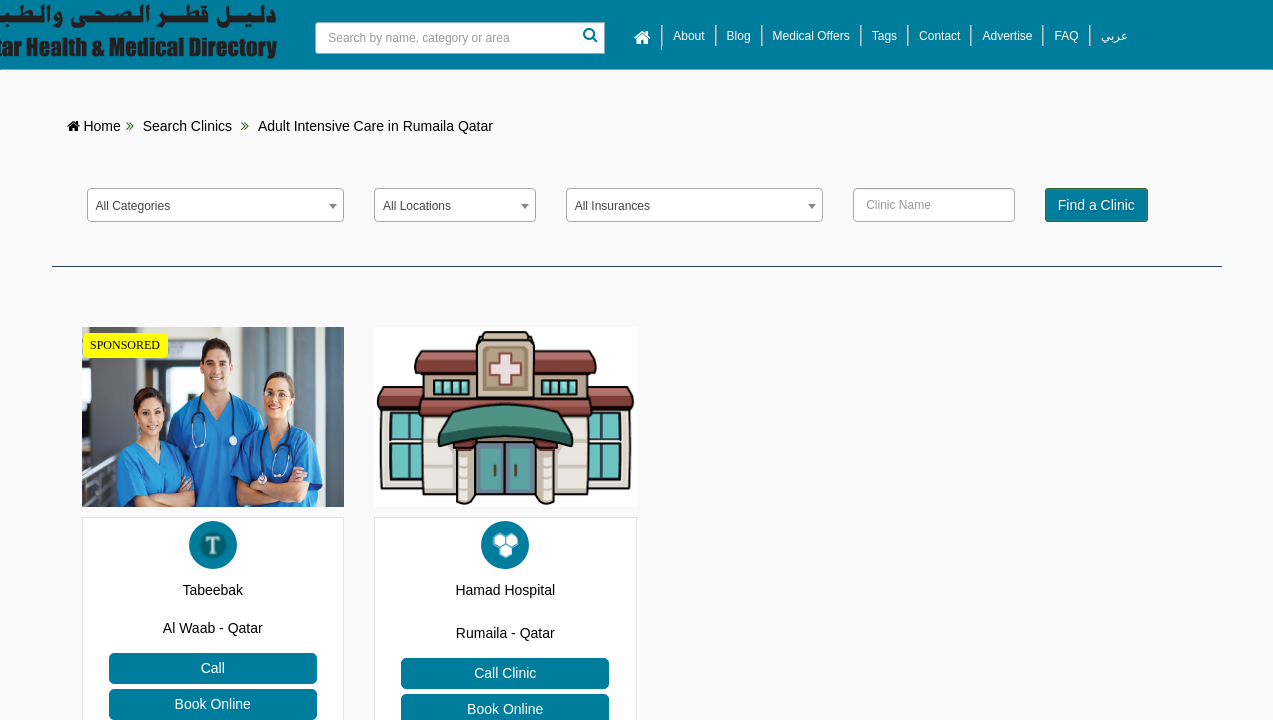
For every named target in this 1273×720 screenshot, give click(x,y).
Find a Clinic (1096, 205)
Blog (739, 36)
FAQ (1066, 36)
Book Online (213, 704)
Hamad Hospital (505, 590)
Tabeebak (212, 590)
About (688, 36)
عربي (1114, 36)
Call (213, 668)
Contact (939, 36)
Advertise (1007, 36)
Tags (884, 36)
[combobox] (216, 205)
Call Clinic (505, 673)
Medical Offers (811, 36)
